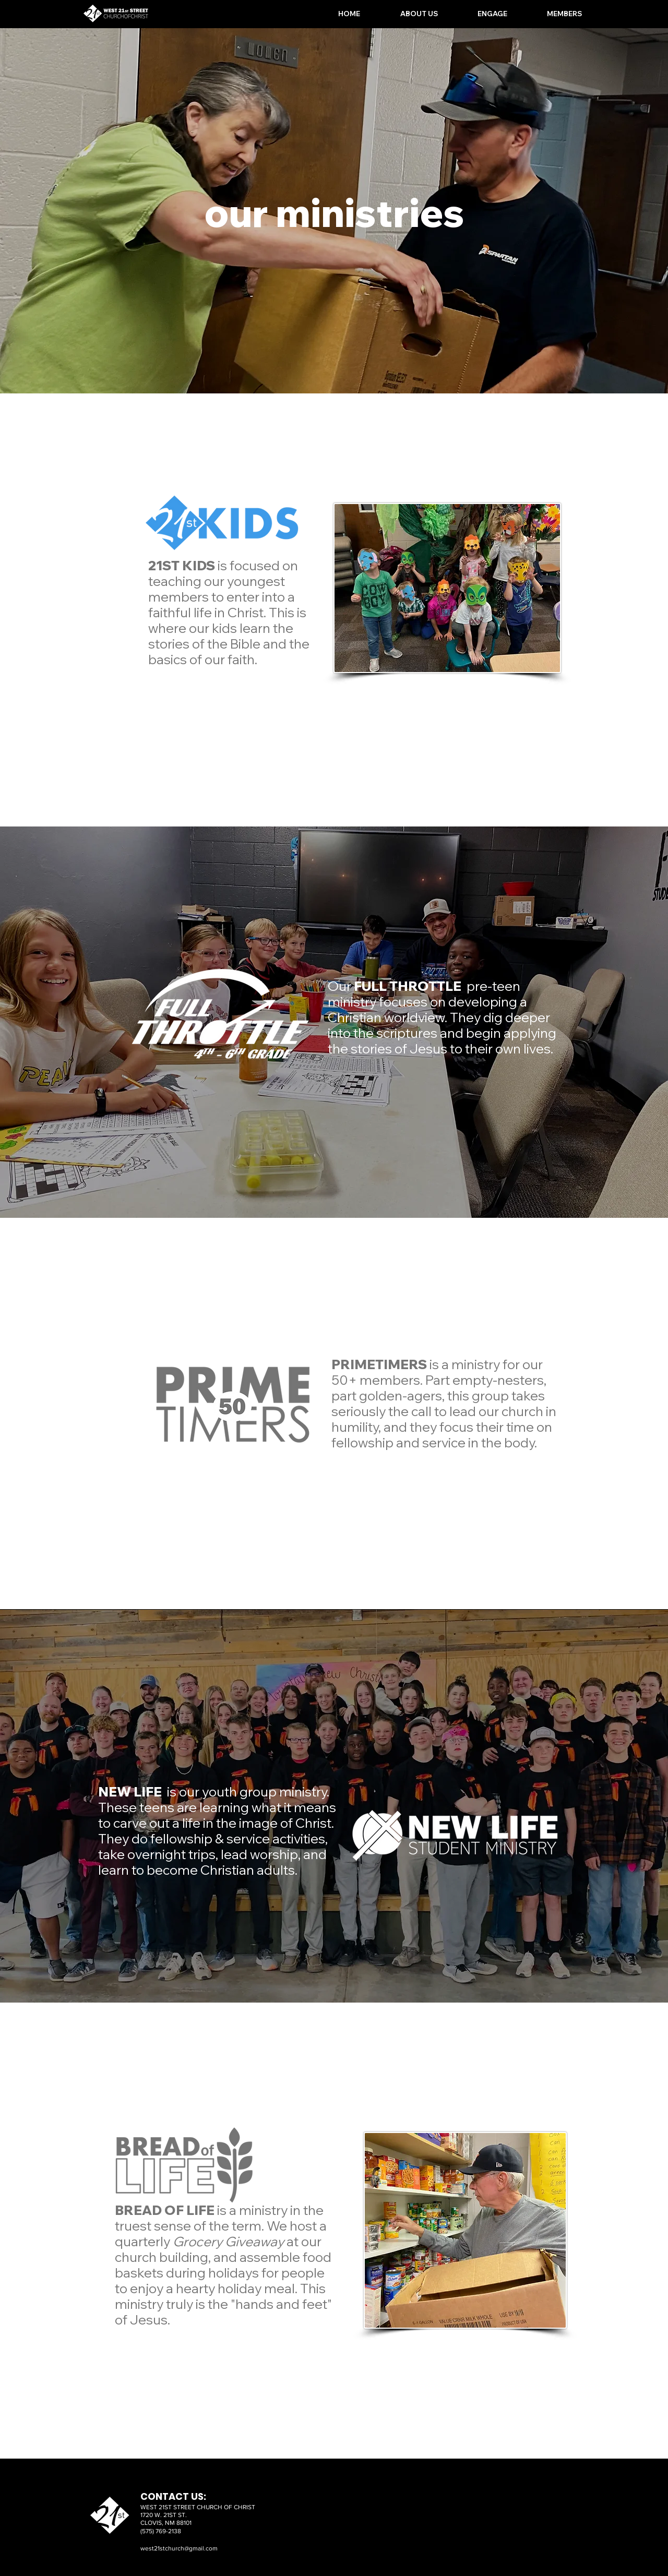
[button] (407, 13)
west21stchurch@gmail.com (179, 2548)
